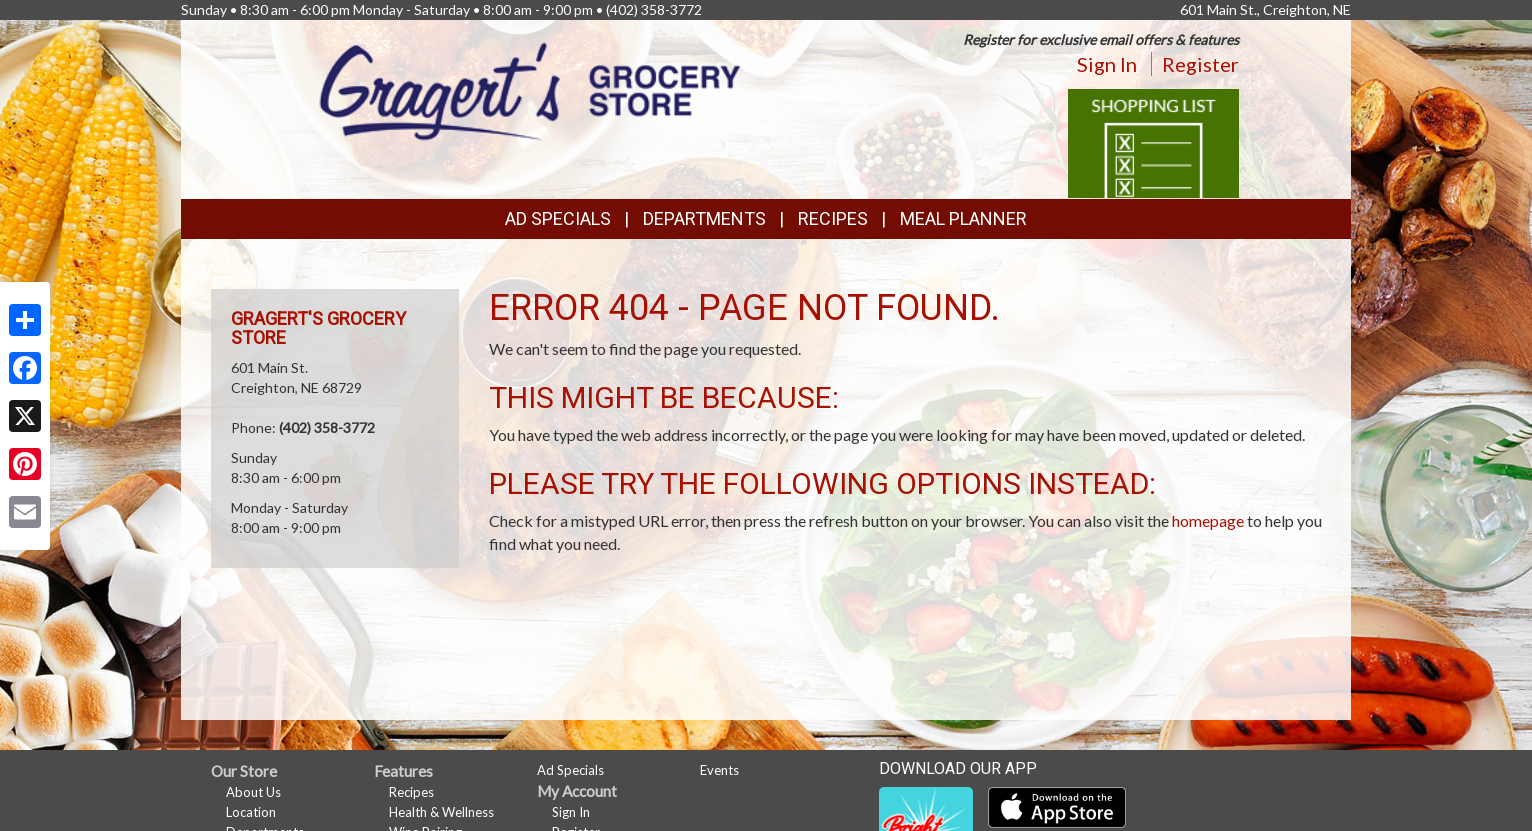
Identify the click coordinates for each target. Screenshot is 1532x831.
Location (251, 812)
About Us (253, 792)
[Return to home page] (530, 89)
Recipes (833, 218)
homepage (1208, 520)
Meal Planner (963, 218)
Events (719, 770)
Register (1200, 64)
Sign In (1107, 64)
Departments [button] (704, 218)
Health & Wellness (441, 812)
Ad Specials (558, 218)
